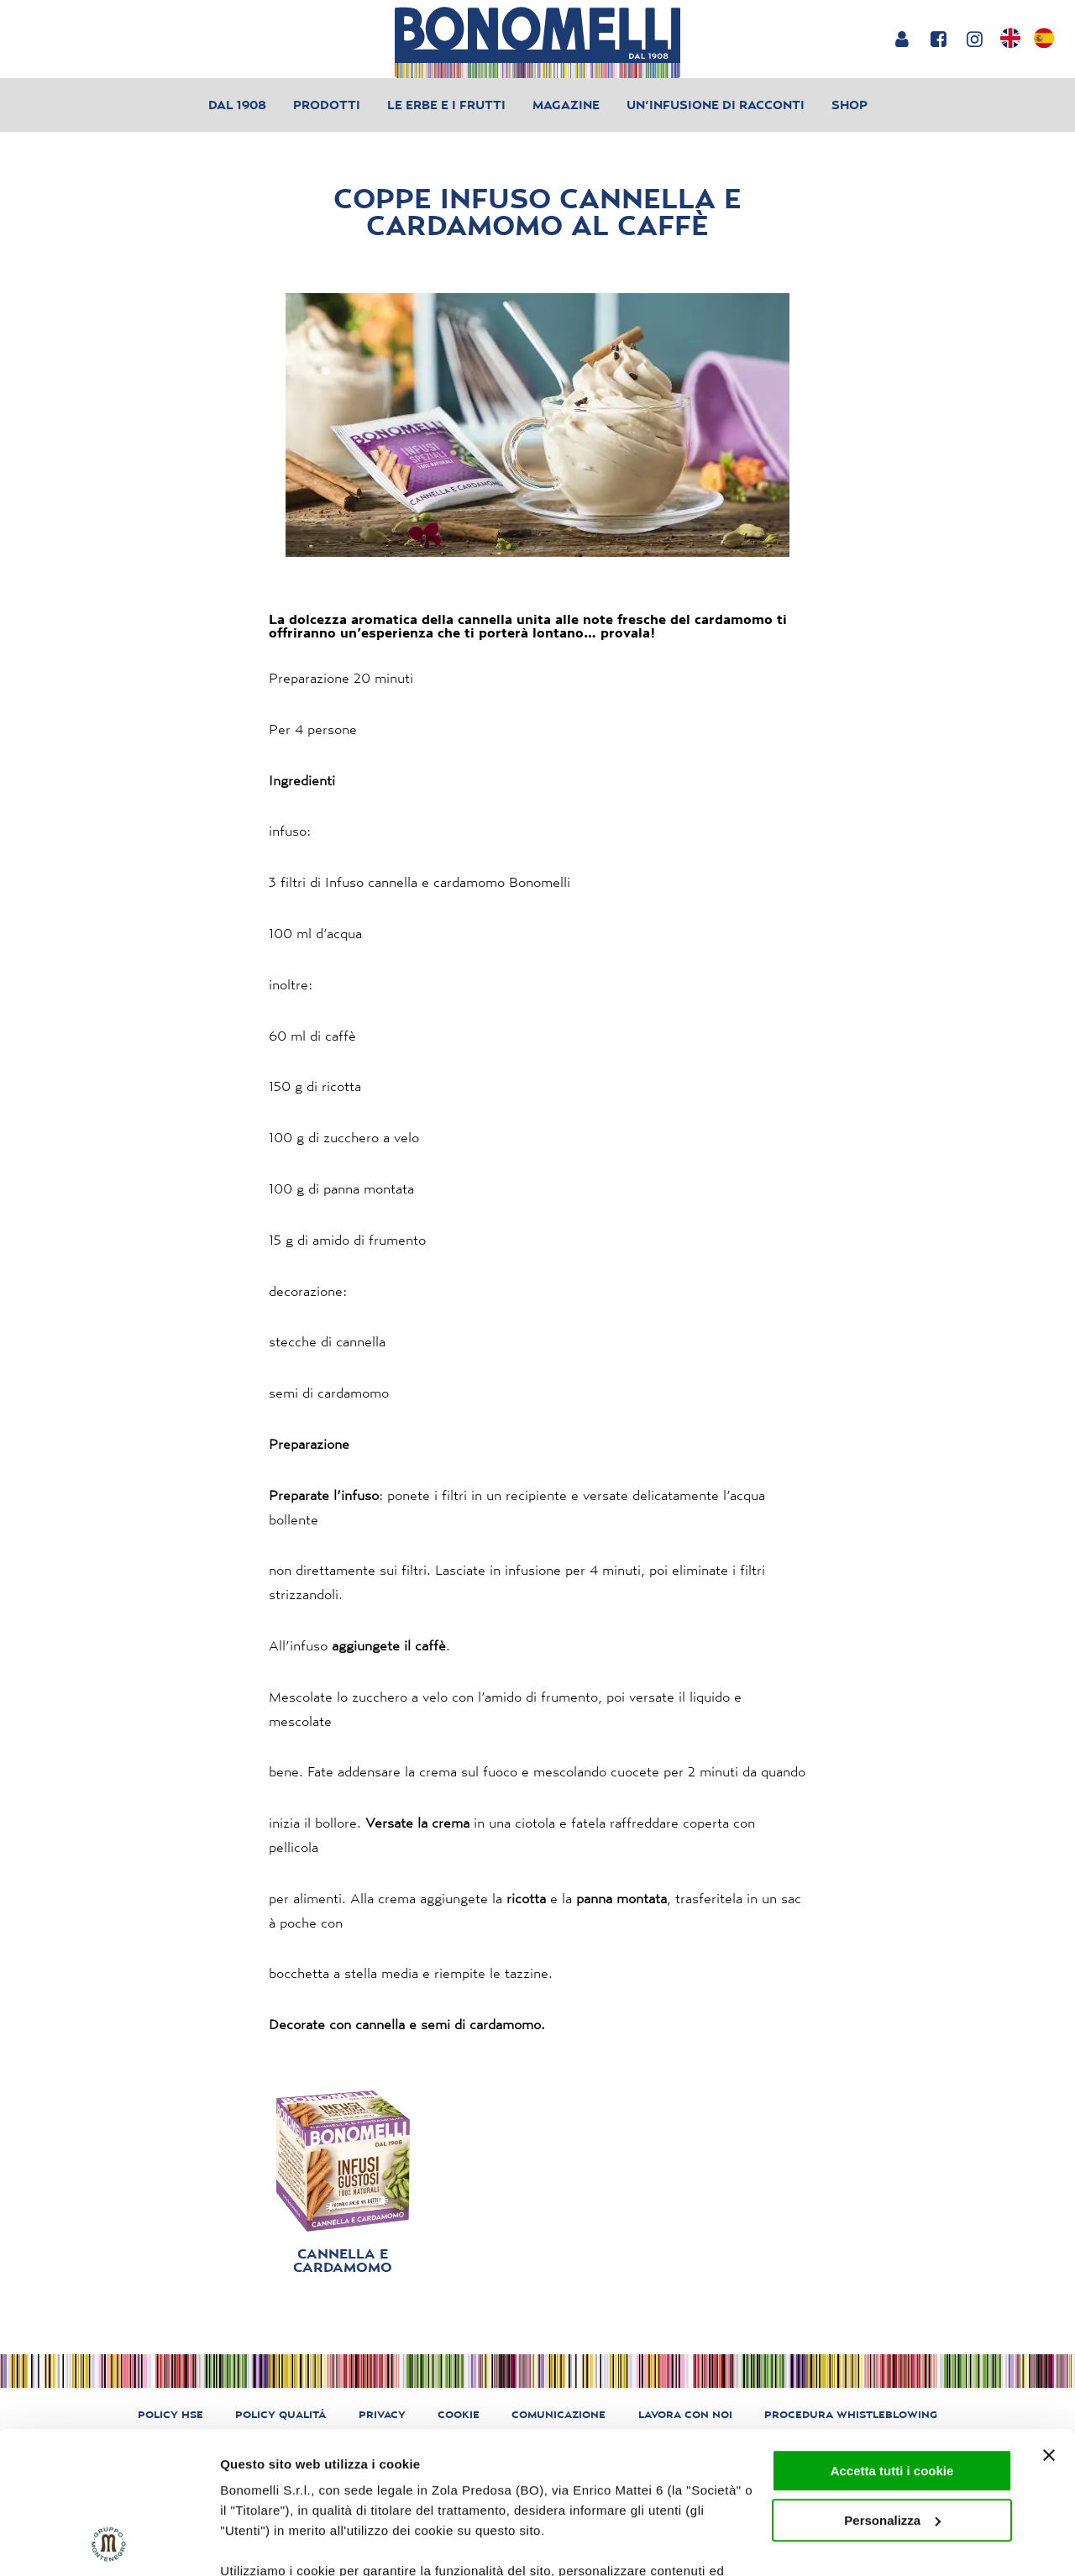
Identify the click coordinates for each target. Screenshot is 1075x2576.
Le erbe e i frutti (446, 104)
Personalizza (892, 2387)
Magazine (566, 104)
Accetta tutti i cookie (892, 2338)
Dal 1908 (237, 104)
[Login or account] (902, 38)
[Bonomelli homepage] (537, 42)
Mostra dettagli (265, 2543)
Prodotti (326, 104)
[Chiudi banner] (1049, 2322)
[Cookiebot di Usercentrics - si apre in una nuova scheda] (108, 2543)
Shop (849, 104)
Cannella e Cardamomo (342, 2260)
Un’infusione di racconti (716, 104)
